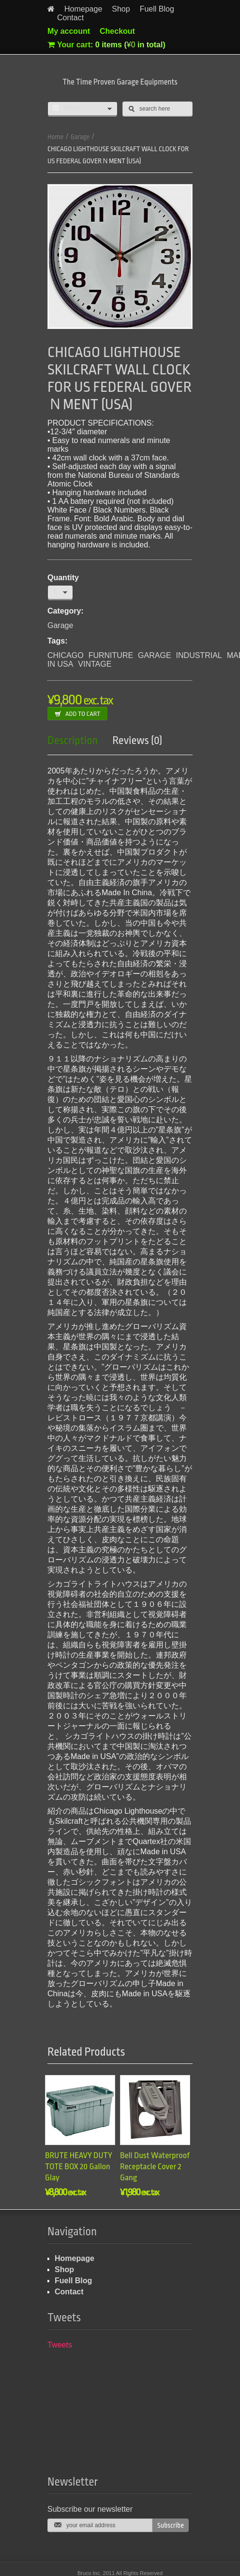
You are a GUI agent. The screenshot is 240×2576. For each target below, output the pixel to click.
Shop (121, 9)
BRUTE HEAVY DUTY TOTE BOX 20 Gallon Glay (78, 2166)
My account (68, 31)
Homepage (83, 9)
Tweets (59, 2345)
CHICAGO (65, 655)
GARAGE (154, 655)
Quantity (63, 577)
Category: (65, 611)
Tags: (57, 641)
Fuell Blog (157, 9)
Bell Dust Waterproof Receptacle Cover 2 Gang (155, 2166)
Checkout (117, 31)
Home (55, 137)
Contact (70, 18)
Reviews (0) (137, 740)
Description (72, 740)
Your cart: (106, 45)
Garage (80, 137)
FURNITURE (111, 655)
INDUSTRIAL (199, 655)
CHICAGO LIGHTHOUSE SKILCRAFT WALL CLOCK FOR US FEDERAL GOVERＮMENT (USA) (118, 155)
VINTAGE (94, 664)
